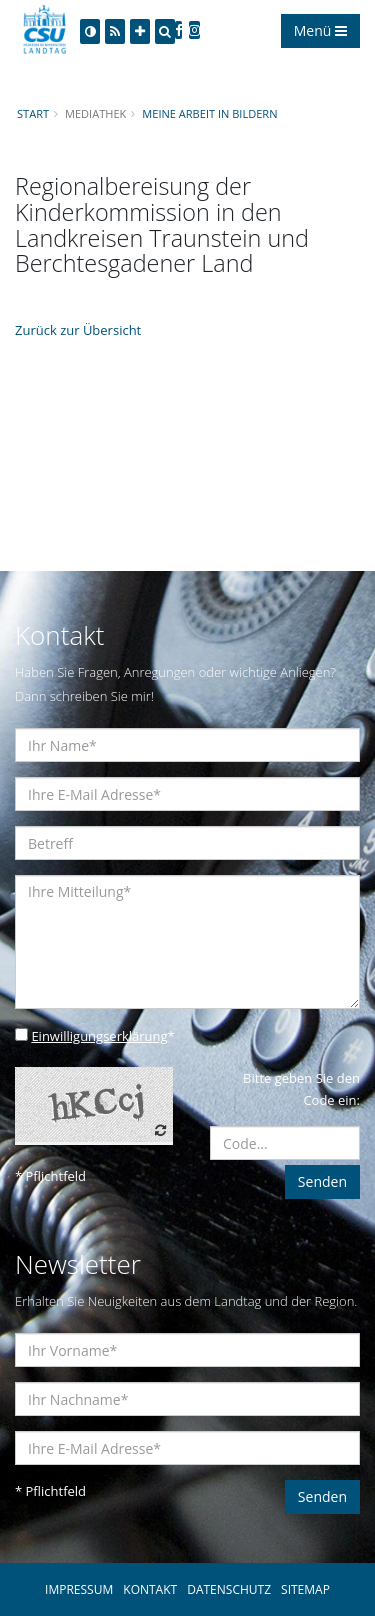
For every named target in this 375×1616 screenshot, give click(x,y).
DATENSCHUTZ (229, 1589)
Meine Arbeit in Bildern (209, 113)
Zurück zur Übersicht (78, 330)
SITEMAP (305, 1589)
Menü (320, 30)
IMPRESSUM (79, 1589)
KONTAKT (150, 1589)
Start (33, 113)
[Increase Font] (140, 31)
